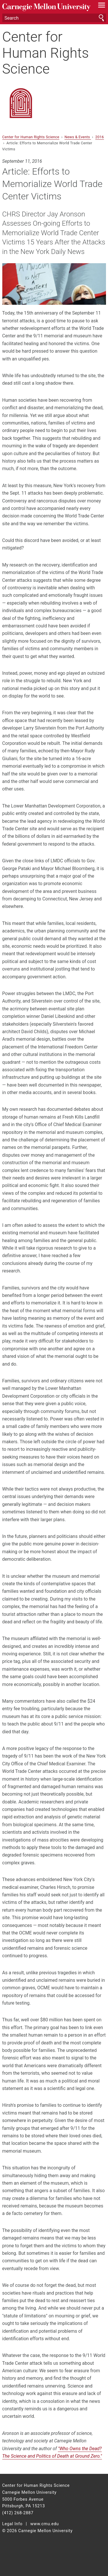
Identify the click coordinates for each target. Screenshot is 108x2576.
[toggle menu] (101, 6)
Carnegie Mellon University (46, 7)
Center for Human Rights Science (45, 53)
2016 (99, 137)
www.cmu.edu (44, 2523)
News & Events (78, 137)
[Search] (54, 18)
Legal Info (12, 2523)
